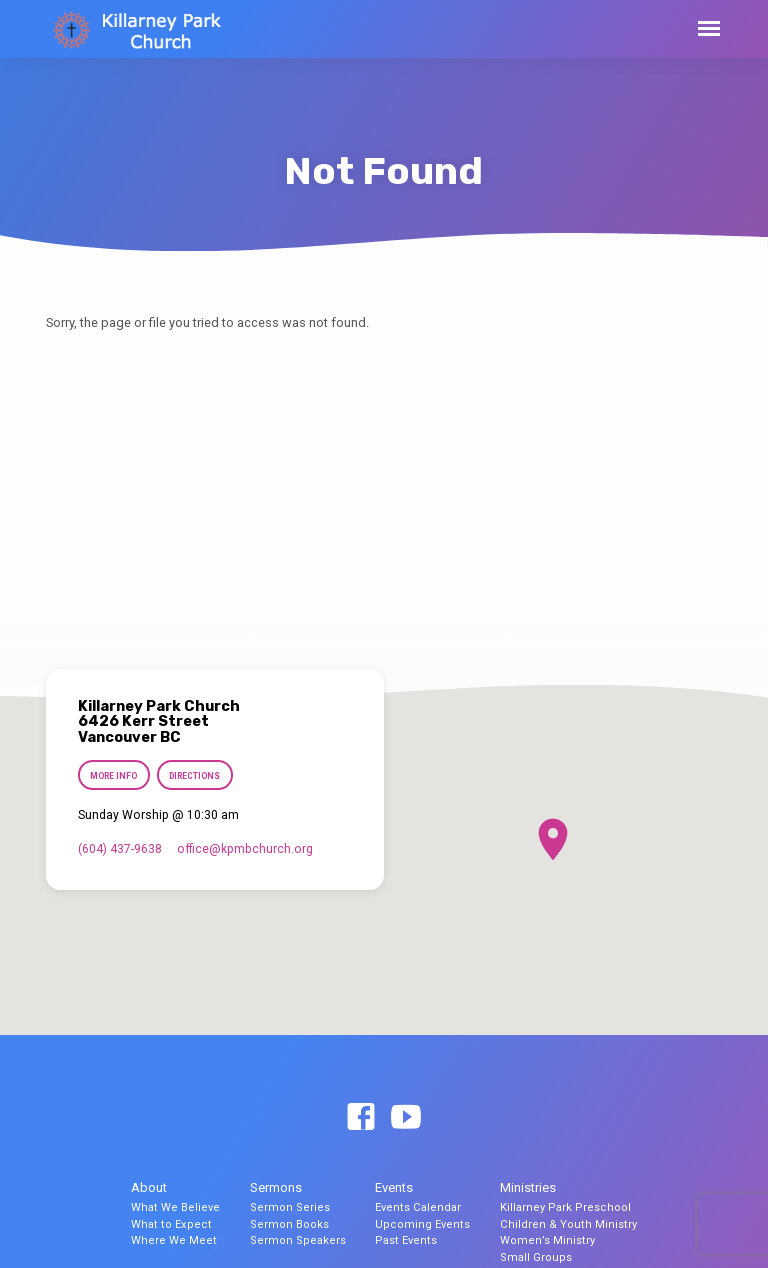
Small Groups (536, 1257)
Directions (195, 776)
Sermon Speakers (298, 1240)
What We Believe (175, 1207)
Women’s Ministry (547, 1240)
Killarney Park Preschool (565, 1207)
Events (394, 1187)
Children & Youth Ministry (568, 1224)
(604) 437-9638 (120, 849)
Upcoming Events (422, 1224)
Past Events (406, 1240)
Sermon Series (290, 1207)
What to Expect (171, 1224)
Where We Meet (174, 1240)
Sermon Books (289, 1224)
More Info (113, 776)
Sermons (276, 1187)
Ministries (528, 1187)
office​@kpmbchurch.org (245, 849)
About (149, 1187)
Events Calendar (418, 1207)
